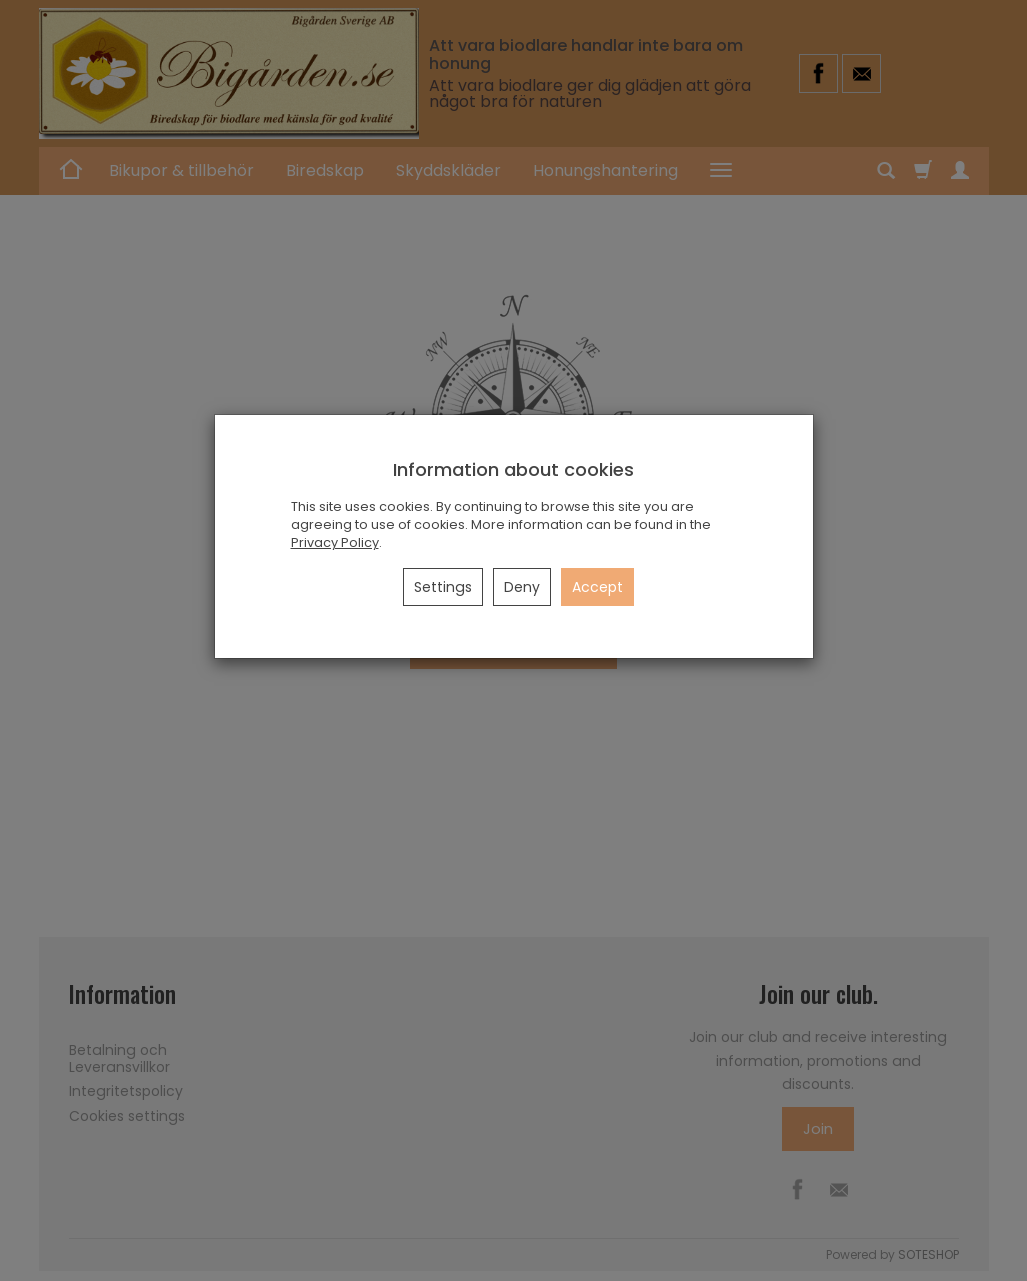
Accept (597, 587)
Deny (522, 587)
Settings (443, 587)
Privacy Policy (335, 542)
